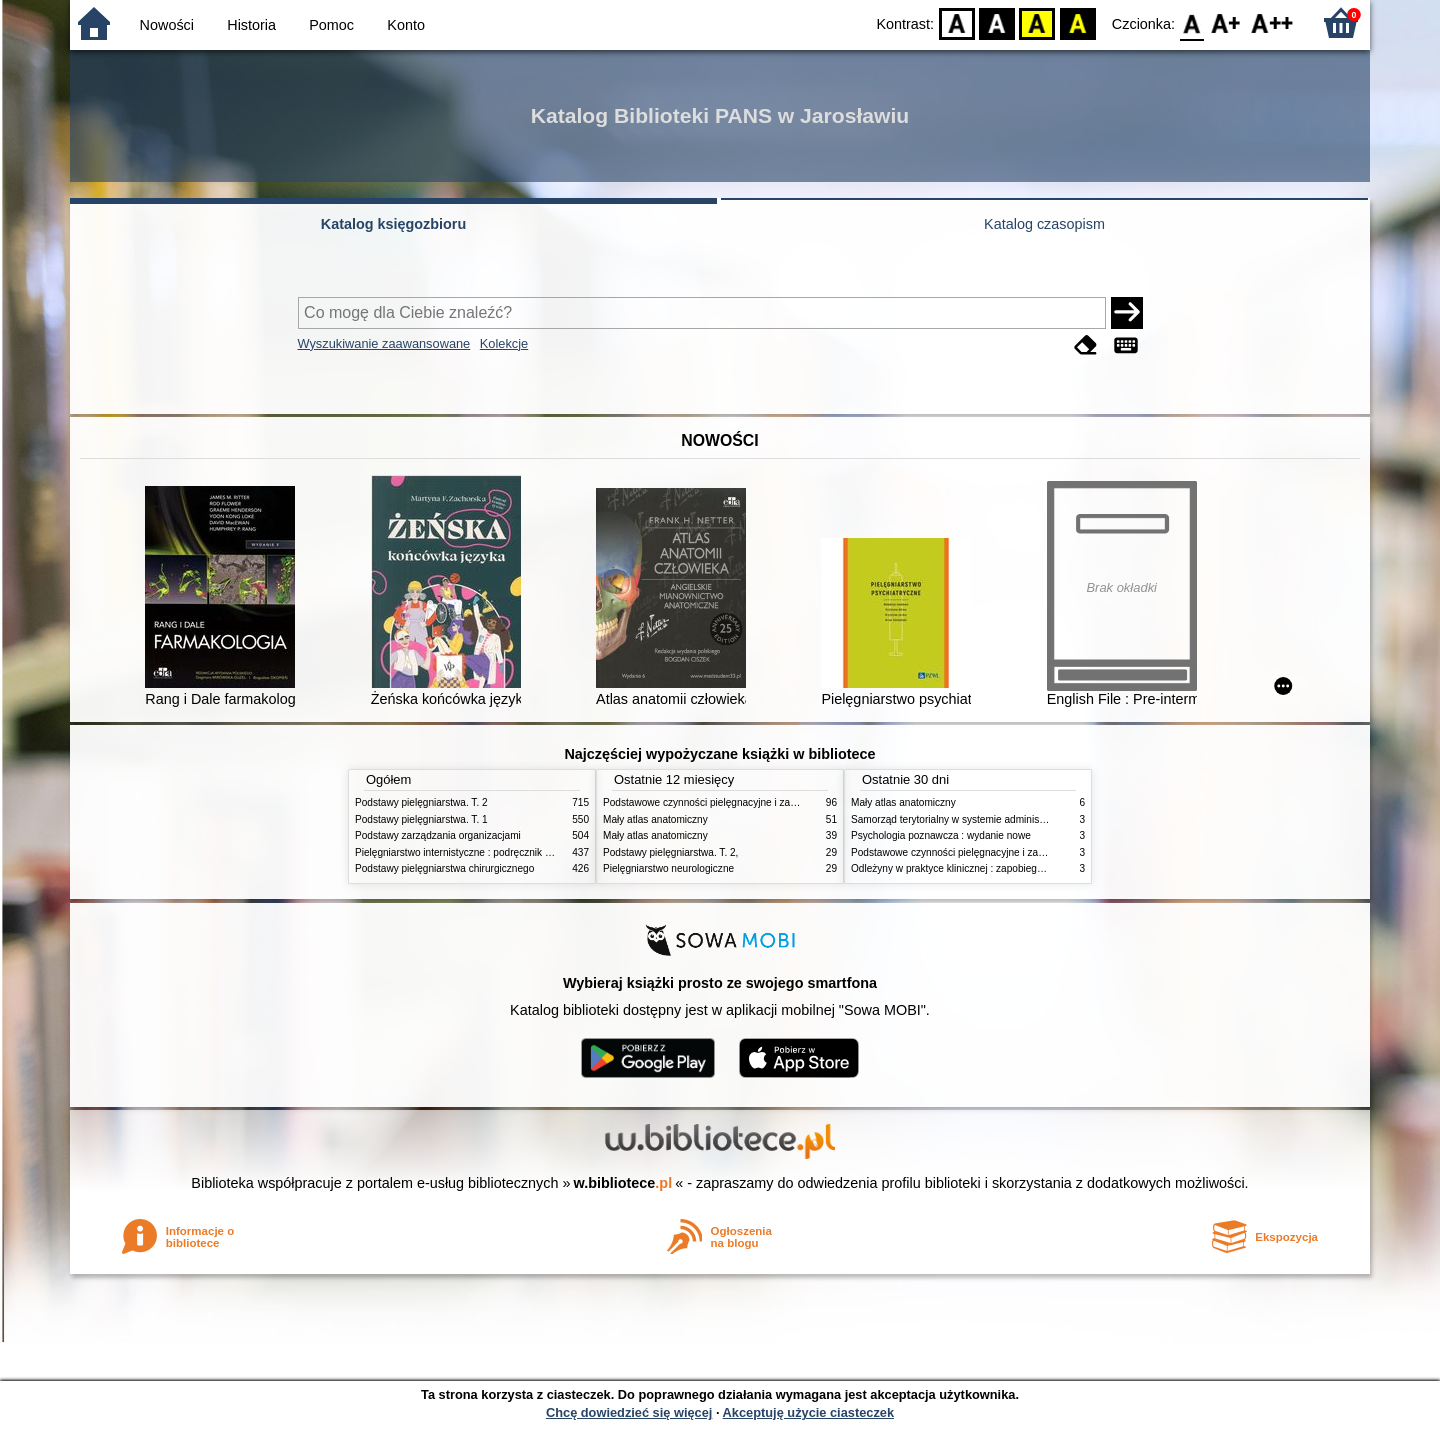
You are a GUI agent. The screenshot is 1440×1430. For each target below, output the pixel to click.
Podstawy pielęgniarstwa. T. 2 (421, 802)
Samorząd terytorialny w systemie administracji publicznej (979, 819)
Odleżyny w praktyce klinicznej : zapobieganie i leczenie (976, 868)
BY (1077, 22)
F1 (1226, 22)
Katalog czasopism (1044, 224)
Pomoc (331, 25)
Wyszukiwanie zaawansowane (384, 343)
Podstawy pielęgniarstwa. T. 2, (670, 852)
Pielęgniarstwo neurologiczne (668, 868)
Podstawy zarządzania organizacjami (438, 835)
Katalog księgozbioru (394, 224)
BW (997, 22)
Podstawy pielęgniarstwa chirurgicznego (444, 868)
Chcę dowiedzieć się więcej (629, 1412)
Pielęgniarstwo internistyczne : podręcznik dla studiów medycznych (504, 852)
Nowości (167, 25)
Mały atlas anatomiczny (655, 819)
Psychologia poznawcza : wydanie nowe (941, 835)
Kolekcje (504, 343)
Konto (406, 25)
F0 (1191, 22)
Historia (251, 25)
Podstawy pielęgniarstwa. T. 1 (421, 819)
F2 (1272, 22)
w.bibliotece (623, 1183)
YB (1037, 22)
